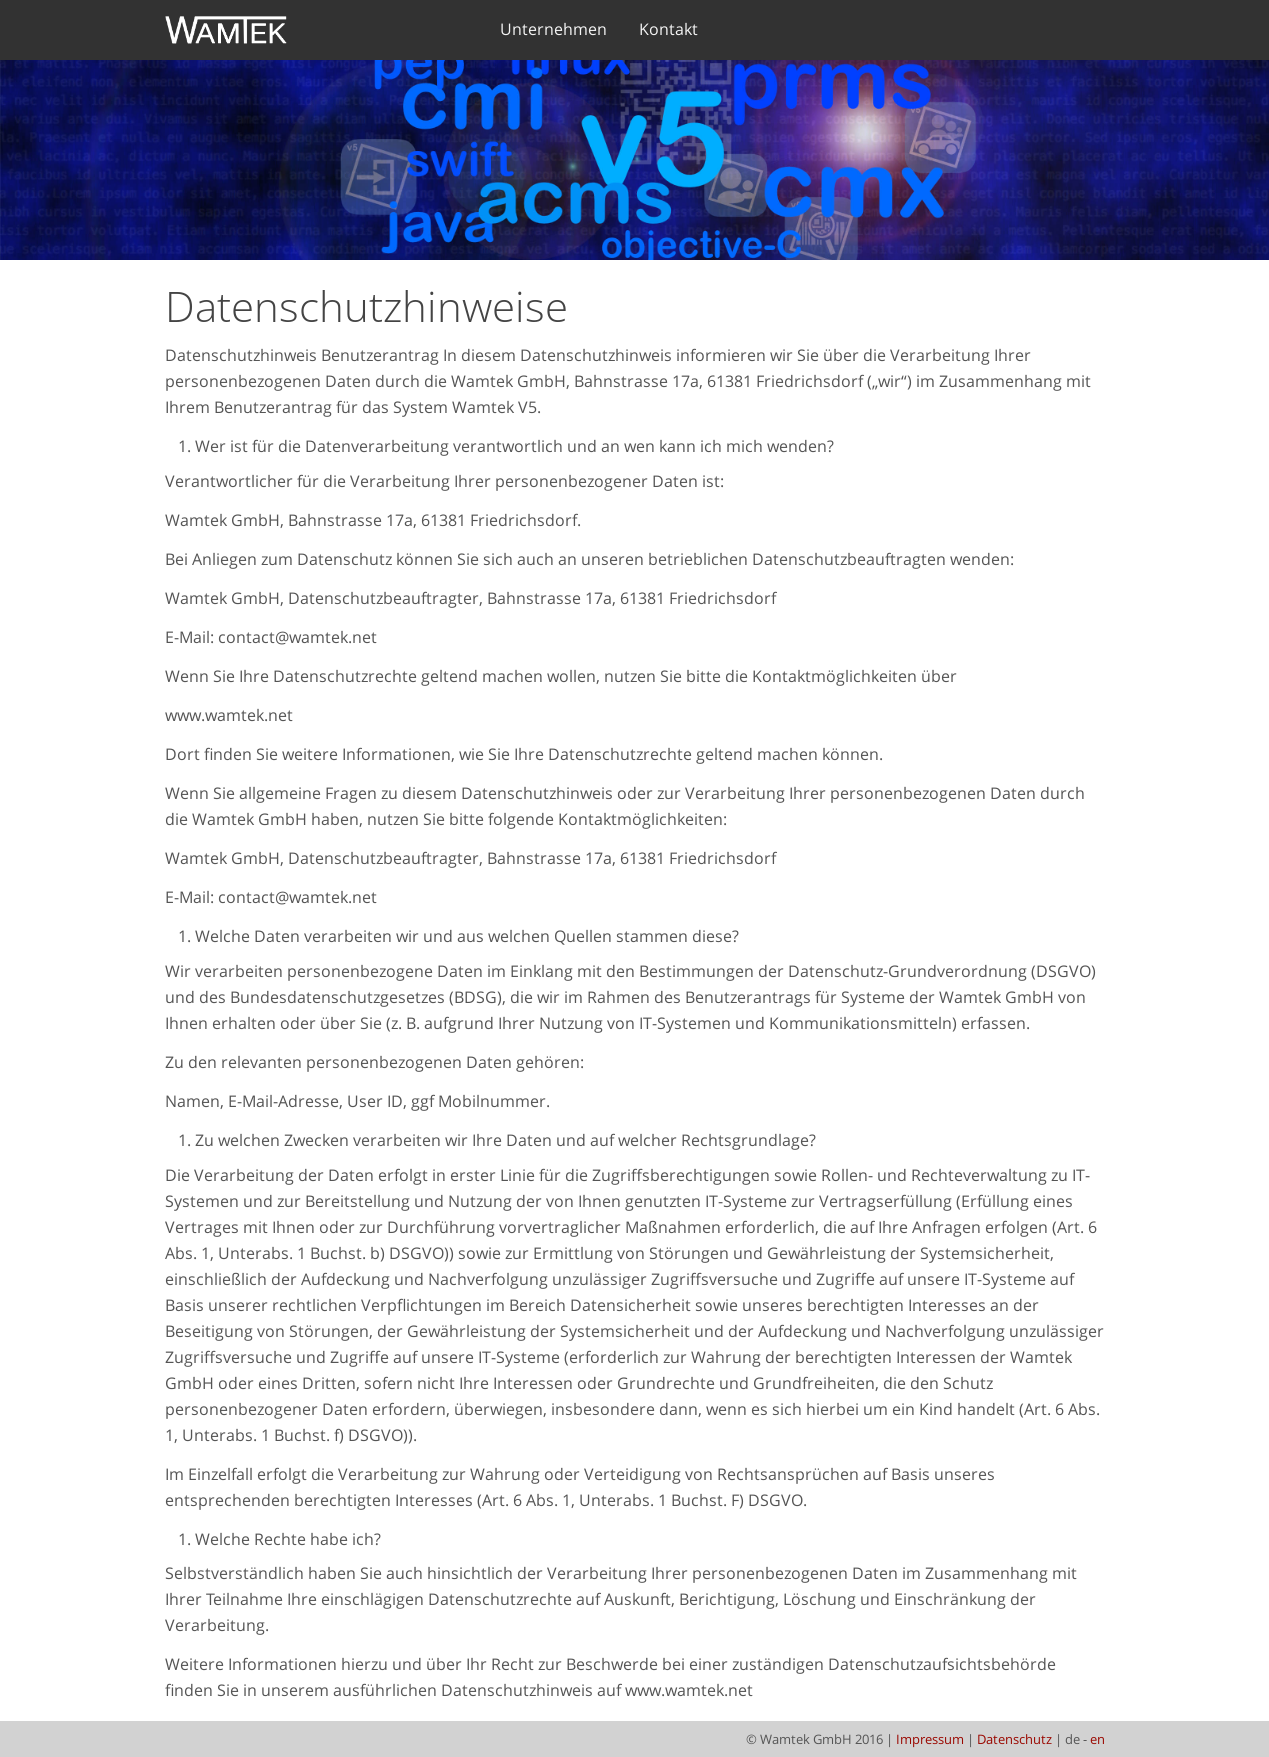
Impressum (930, 1739)
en (1097, 1739)
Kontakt (668, 29)
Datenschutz (1014, 1739)
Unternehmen (553, 29)
